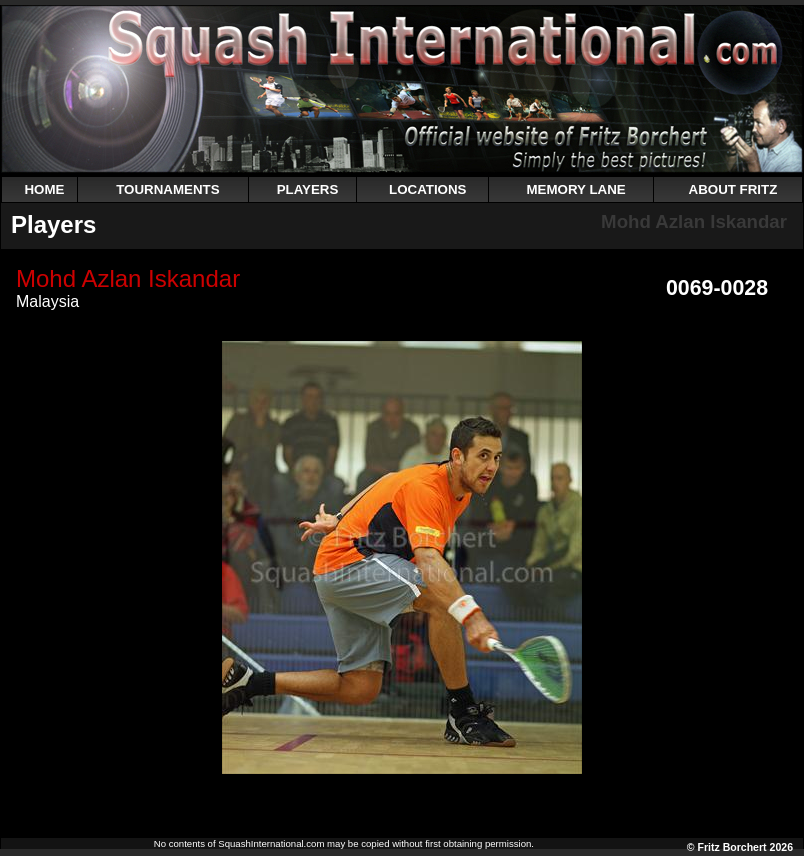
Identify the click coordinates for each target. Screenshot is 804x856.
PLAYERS (308, 189)
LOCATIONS (428, 189)
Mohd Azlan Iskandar (694, 221)
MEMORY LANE (575, 189)
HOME (44, 189)
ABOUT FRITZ (733, 189)
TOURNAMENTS (167, 189)
